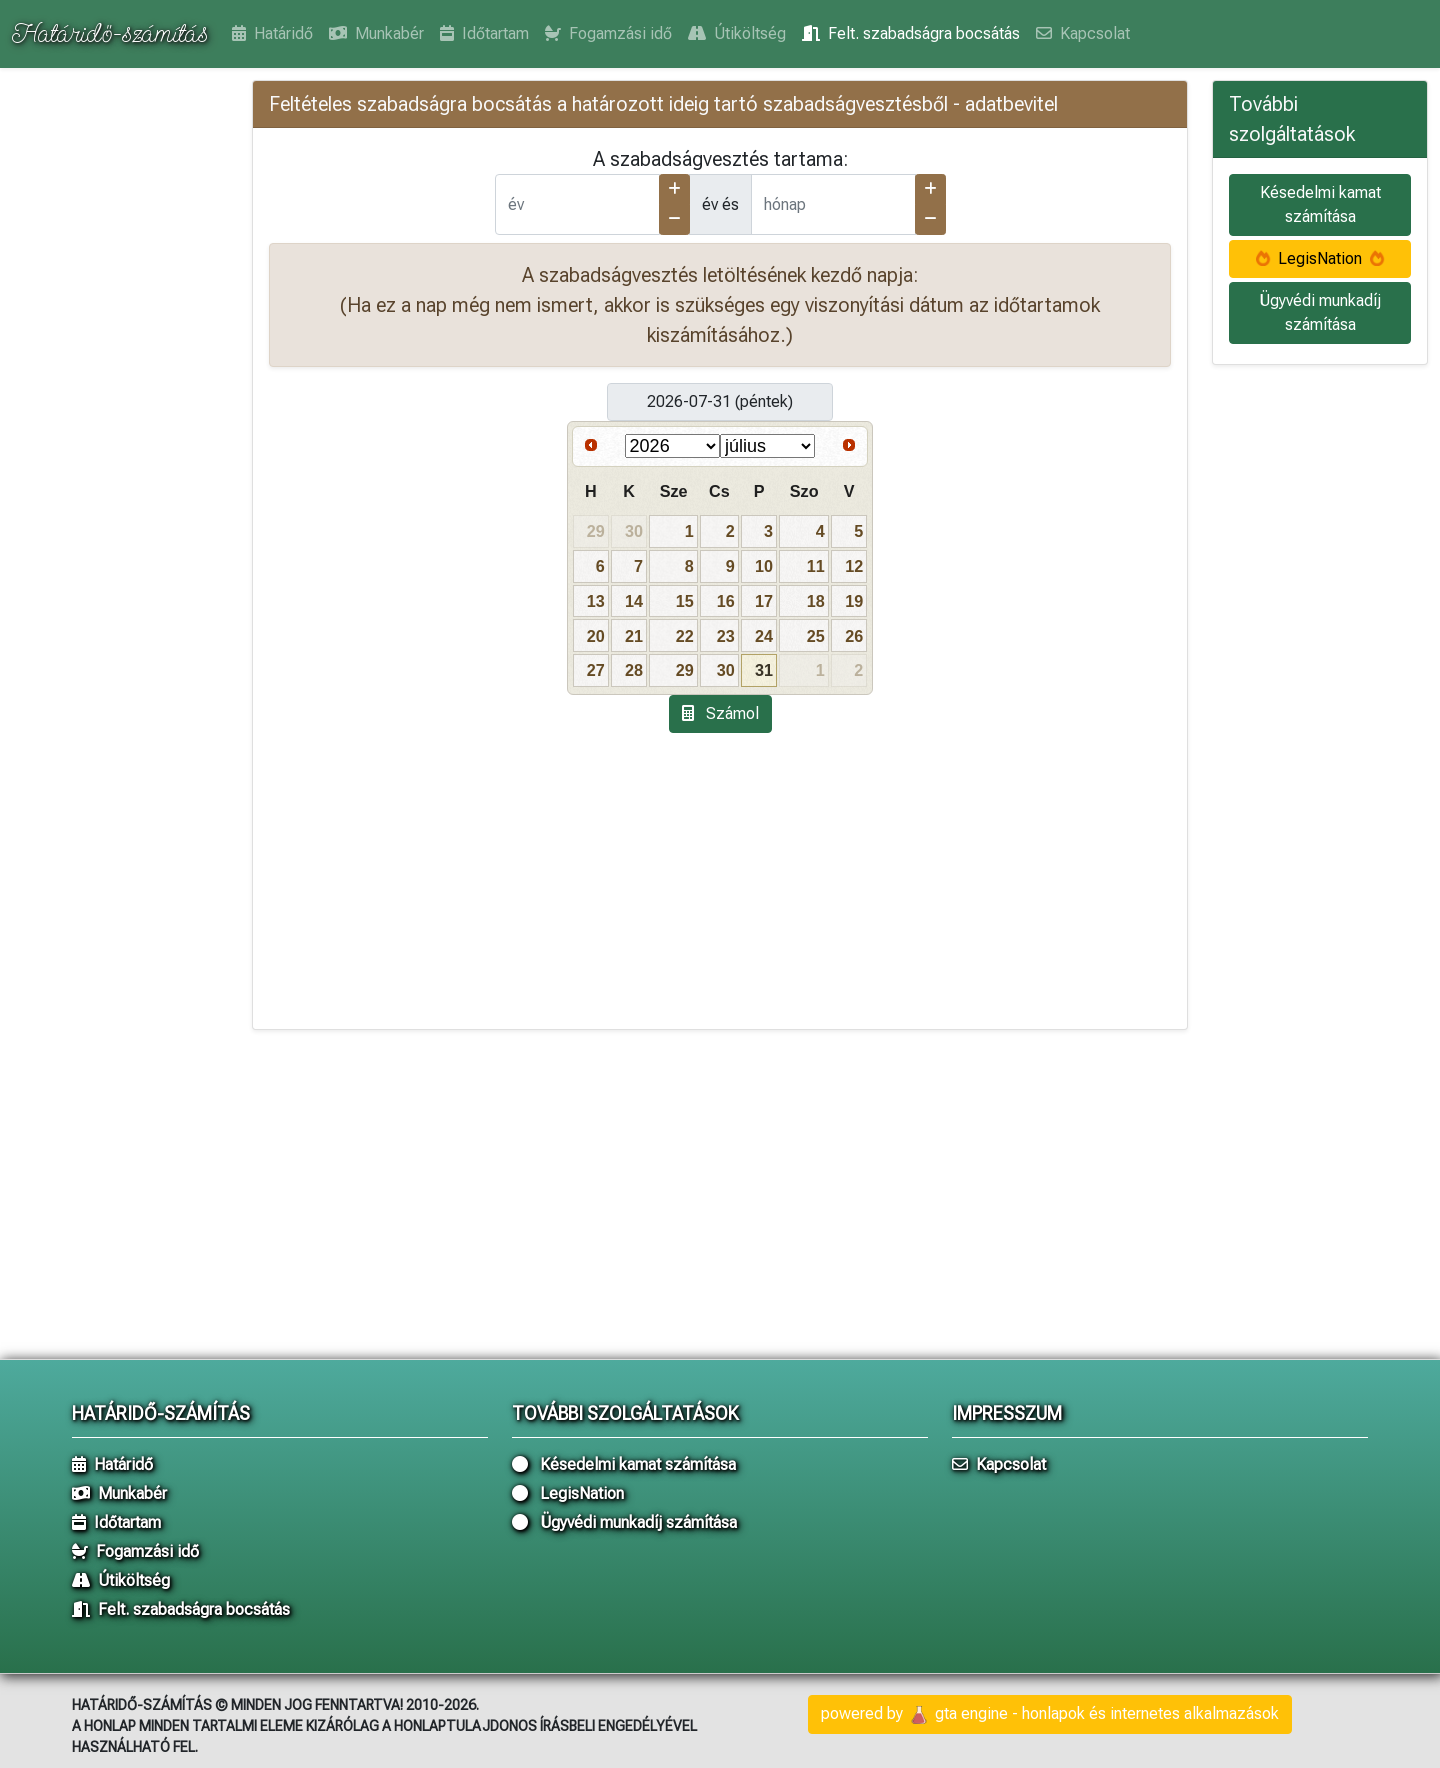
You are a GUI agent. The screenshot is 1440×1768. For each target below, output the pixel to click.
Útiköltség (737, 33)
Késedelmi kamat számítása (624, 1464)
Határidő (272, 33)
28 (634, 670)
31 (764, 670)
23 (726, 636)
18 (816, 601)
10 (764, 566)
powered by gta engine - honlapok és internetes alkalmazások (1050, 1715)
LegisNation (568, 1493)
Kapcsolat (1083, 33)
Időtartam (484, 33)
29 (685, 670)
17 (764, 601)
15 (685, 601)
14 (634, 601)
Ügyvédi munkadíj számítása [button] (1320, 312)
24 (764, 636)
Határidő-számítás (110, 33)
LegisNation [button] (1319, 258)
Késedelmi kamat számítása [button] (1320, 204)
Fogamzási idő (608, 33)
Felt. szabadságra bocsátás (911, 33)
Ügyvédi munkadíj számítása (624, 1522)
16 (726, 601)
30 (726, 670)
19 (854, 601)
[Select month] (767, 446)
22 (685, 636)
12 (854, 566)
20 (596, 636)
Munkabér (376, 33)
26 (854, 636)
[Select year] (672, 446)
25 (816, 636)
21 (634, 636)
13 (596, 601)
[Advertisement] (120, 390)
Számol (720, 713)
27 (596, 670)
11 (816, 566)
